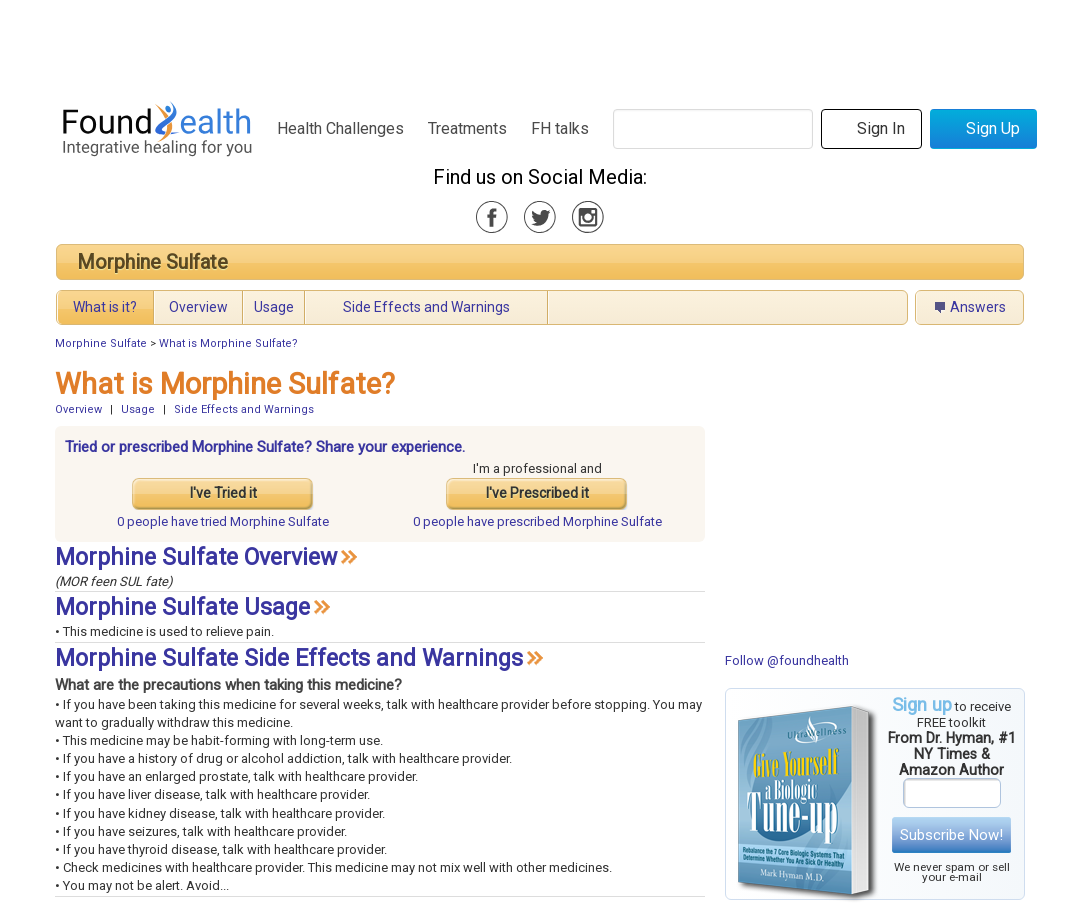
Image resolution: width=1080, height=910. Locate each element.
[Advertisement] (539, 45)
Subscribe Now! (951, 835)
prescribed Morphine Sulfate (537, 521)
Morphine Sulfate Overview (196, 557)
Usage (274, 307)
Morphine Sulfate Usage (182, 607)
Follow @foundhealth (787, 660)
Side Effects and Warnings (426, 307)
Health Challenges (340, 128)
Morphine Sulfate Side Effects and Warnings (289, 658)
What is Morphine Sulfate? (228, 343)
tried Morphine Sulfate (223, 521)
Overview (198, 307)
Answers (978, 307)
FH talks (560, 128)
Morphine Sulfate (152, 262)
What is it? (105, 307)
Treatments (467, 128)
